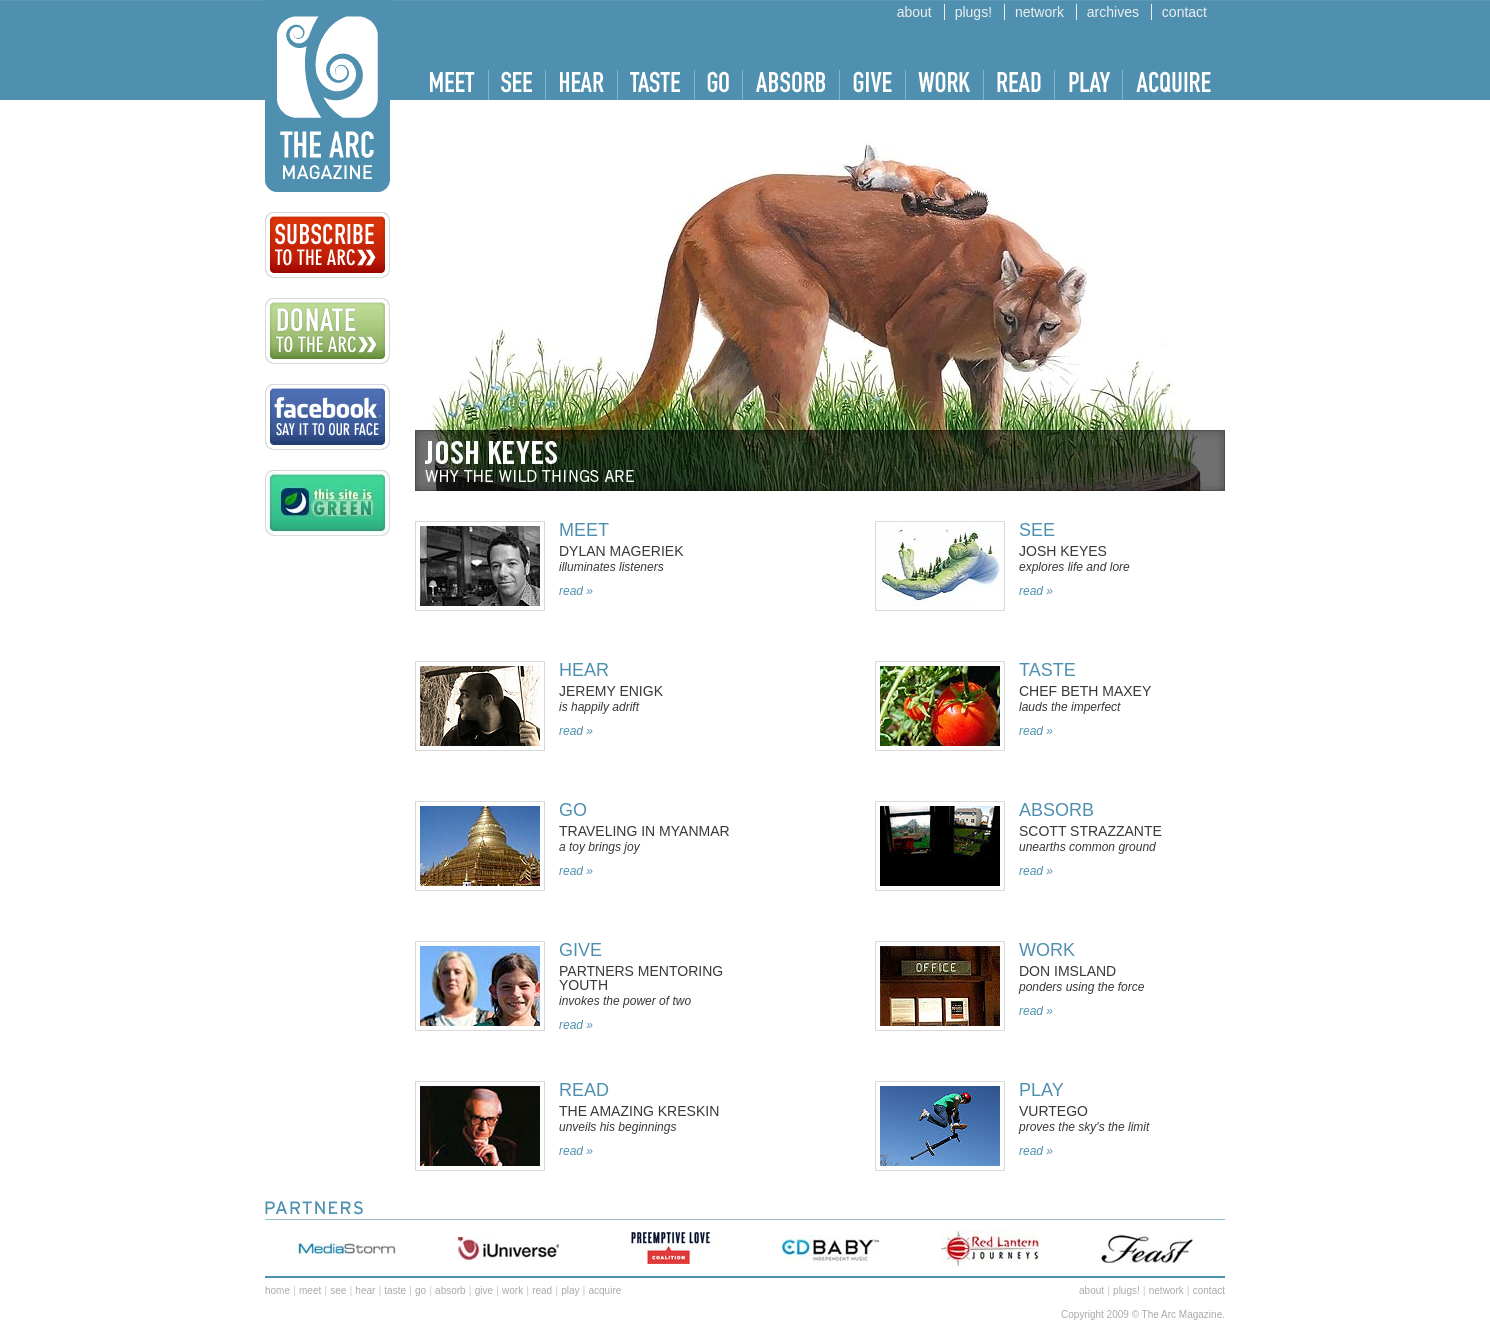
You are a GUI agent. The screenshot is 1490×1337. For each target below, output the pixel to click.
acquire (604, 1290)
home (277, 1290)
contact (1184, 12)
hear (365, 1290)
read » (576, 591)
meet (310, 1290)
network (1039, 12)
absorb (1056, 810)
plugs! (973, 12)
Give (580, 950)
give (484, 1290)
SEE (1037, 530)
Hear (584, 670)
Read (584, 1090)
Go (573, 810)
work (1047, 950)
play (570, 1290)
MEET (584, 530)
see (338, 1290)
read (542, 1290)
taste (1047, 670)
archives (1113, 12)
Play (1041, 1090)
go (420, 1290)
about (914, 12)
